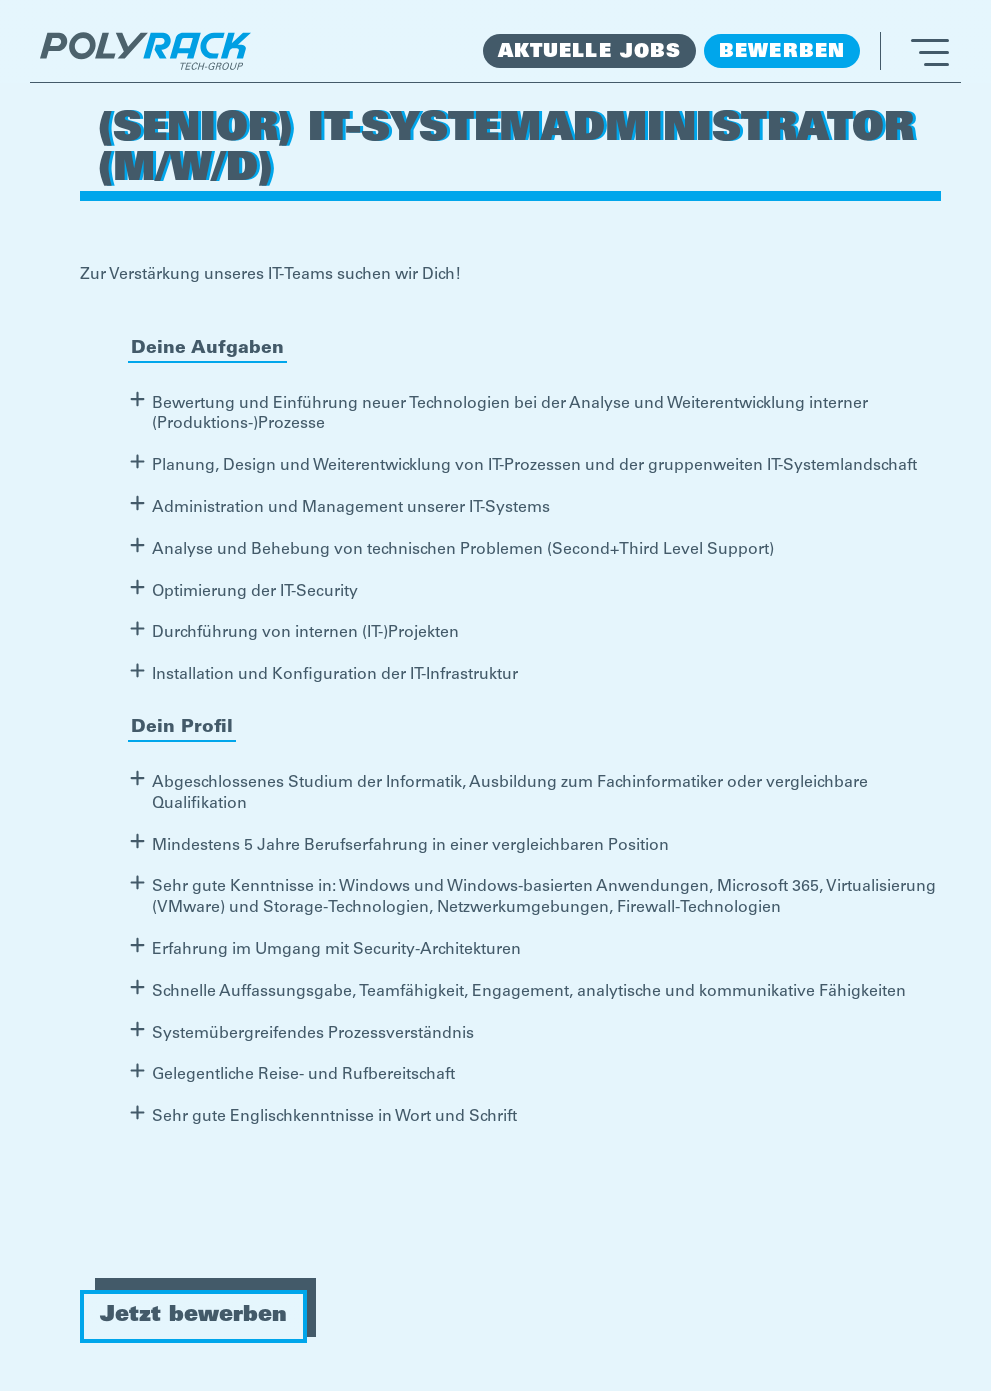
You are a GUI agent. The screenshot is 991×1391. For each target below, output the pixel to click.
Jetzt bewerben (193, 1316)
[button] (914, 51)
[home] (145, 51)
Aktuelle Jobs (589, 52)
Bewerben (782, 52)
